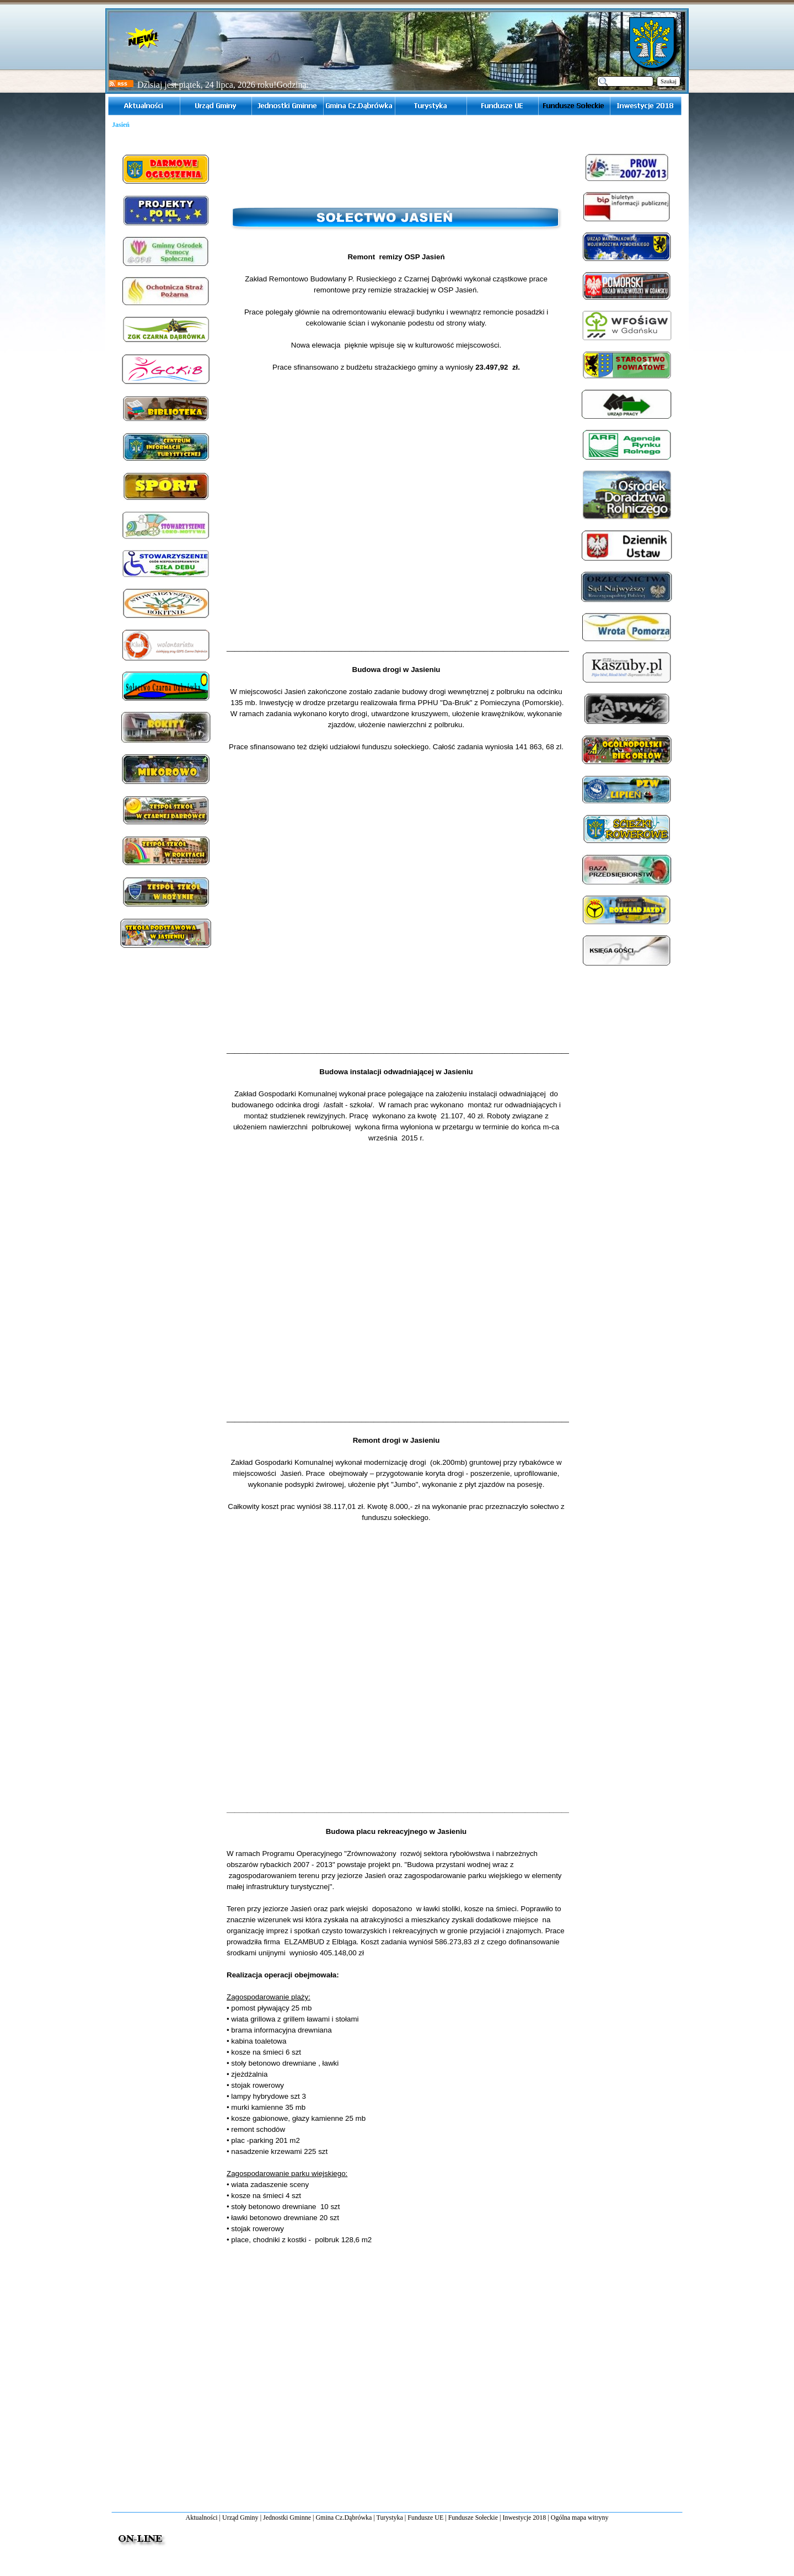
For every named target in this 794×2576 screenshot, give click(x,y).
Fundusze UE (425, 2517)
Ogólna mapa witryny (580, 2517)
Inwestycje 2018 (524, 2517)
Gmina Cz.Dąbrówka (343, 2517)
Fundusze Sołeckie (473, 2517)
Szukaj (669, 81)
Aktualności (202, 2517)
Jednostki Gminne (287, 2517)
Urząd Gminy (240, 2517)
